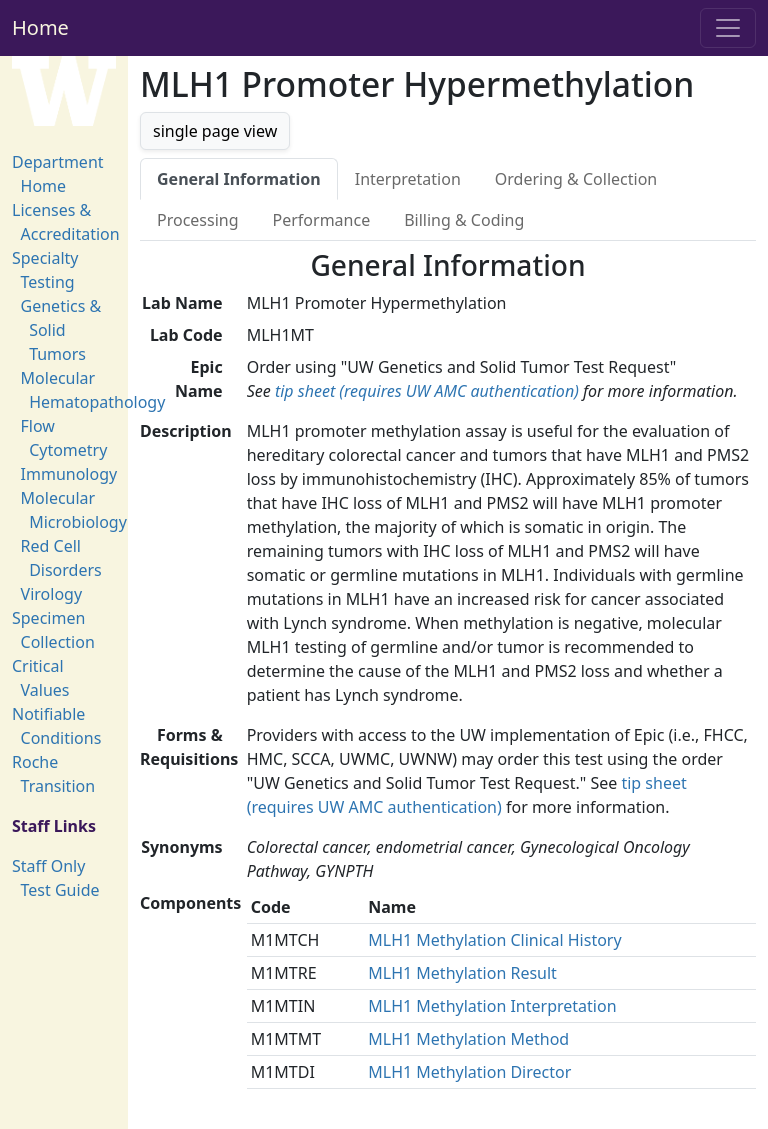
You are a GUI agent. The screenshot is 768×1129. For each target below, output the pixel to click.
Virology (52, 594)
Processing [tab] (198, 220)
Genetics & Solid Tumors (61, 330)
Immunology (69, 474)
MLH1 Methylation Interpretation (492, 1006)
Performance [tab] (322, 220)
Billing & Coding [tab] (464, 220)
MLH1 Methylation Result (462, 973)
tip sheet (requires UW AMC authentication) (427, 391)
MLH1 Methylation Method (468, 1039)
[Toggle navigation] (728, 28)
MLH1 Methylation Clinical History (494, 940)
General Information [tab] (239, 179)
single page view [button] (215, 131)
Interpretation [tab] (408, 179)
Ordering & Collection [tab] (576, 179)
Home (40, 27)
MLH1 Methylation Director (469, 1072)
